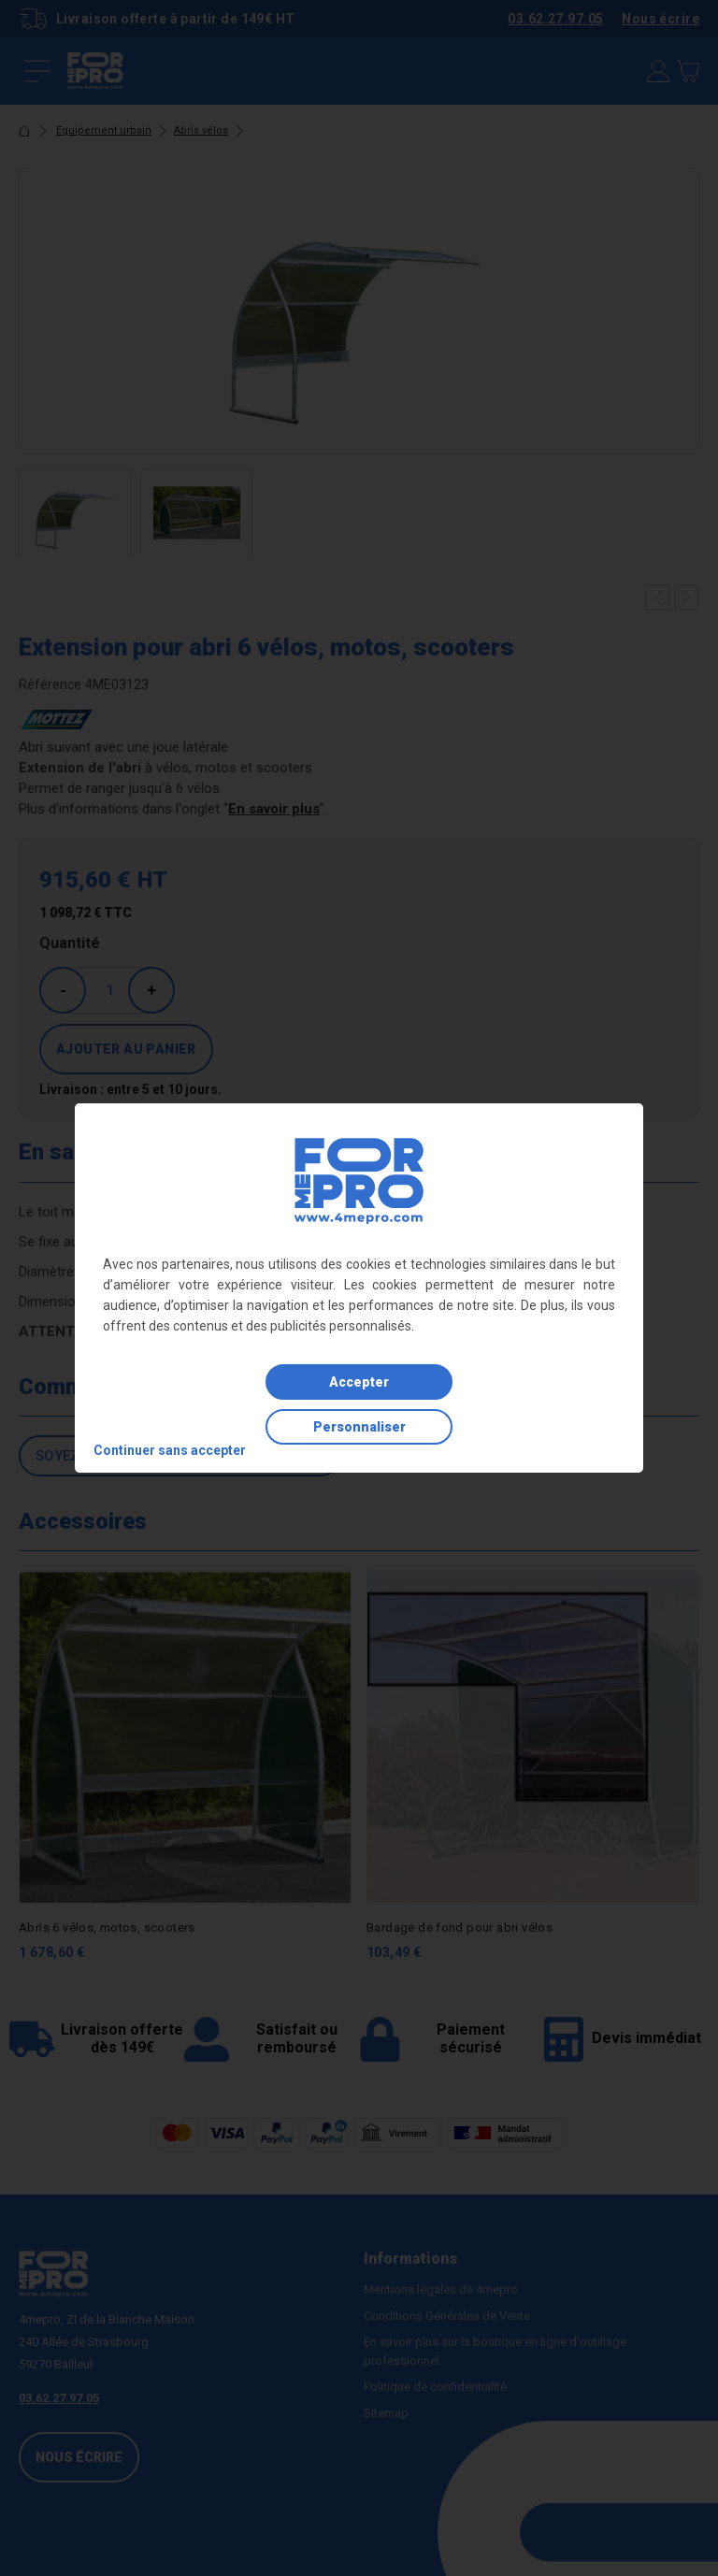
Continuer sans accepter (169, 1450)
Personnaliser (359, 1426)
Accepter (359, 1381)
